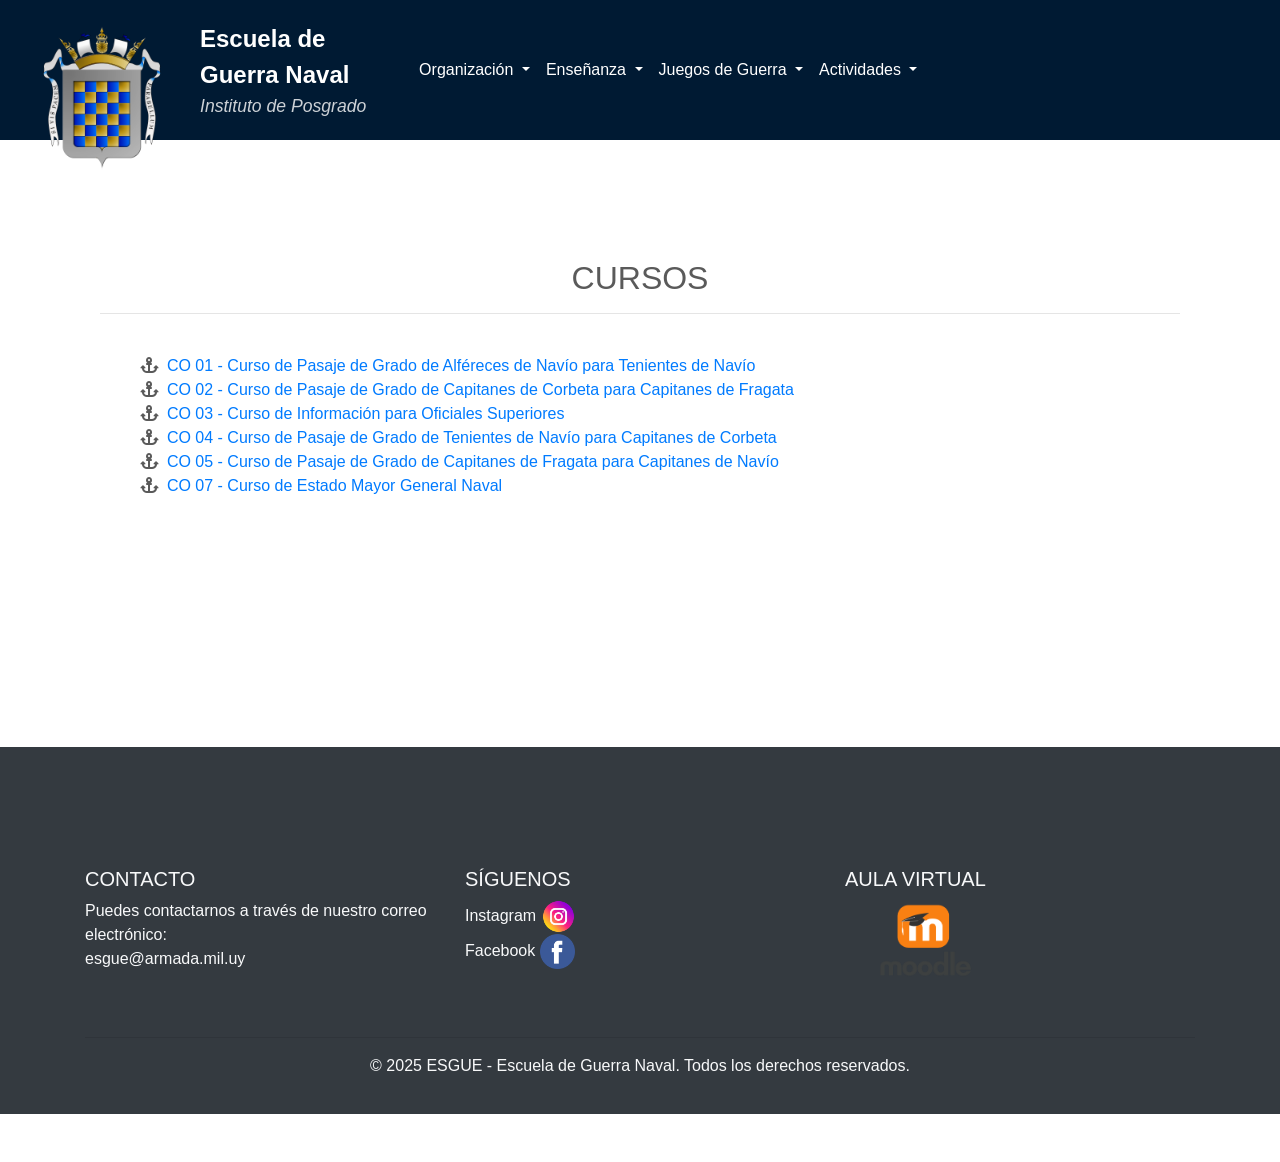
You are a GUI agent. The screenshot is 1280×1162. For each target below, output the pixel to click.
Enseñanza (588, 69)
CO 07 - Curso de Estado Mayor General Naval (330, 485)
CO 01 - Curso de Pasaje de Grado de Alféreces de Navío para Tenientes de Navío (456, 365)
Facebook (520, 950)
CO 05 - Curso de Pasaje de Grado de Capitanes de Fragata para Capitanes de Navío (468, 461)
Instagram (520, 915)
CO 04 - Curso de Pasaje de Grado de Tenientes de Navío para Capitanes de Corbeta (467, 437)
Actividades (862, 69)
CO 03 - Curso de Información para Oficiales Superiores (361, 413)
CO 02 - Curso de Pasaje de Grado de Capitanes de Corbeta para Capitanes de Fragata (476, 389)
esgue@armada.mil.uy (165, 958)
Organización (468, 69)
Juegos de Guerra (725, 69)
